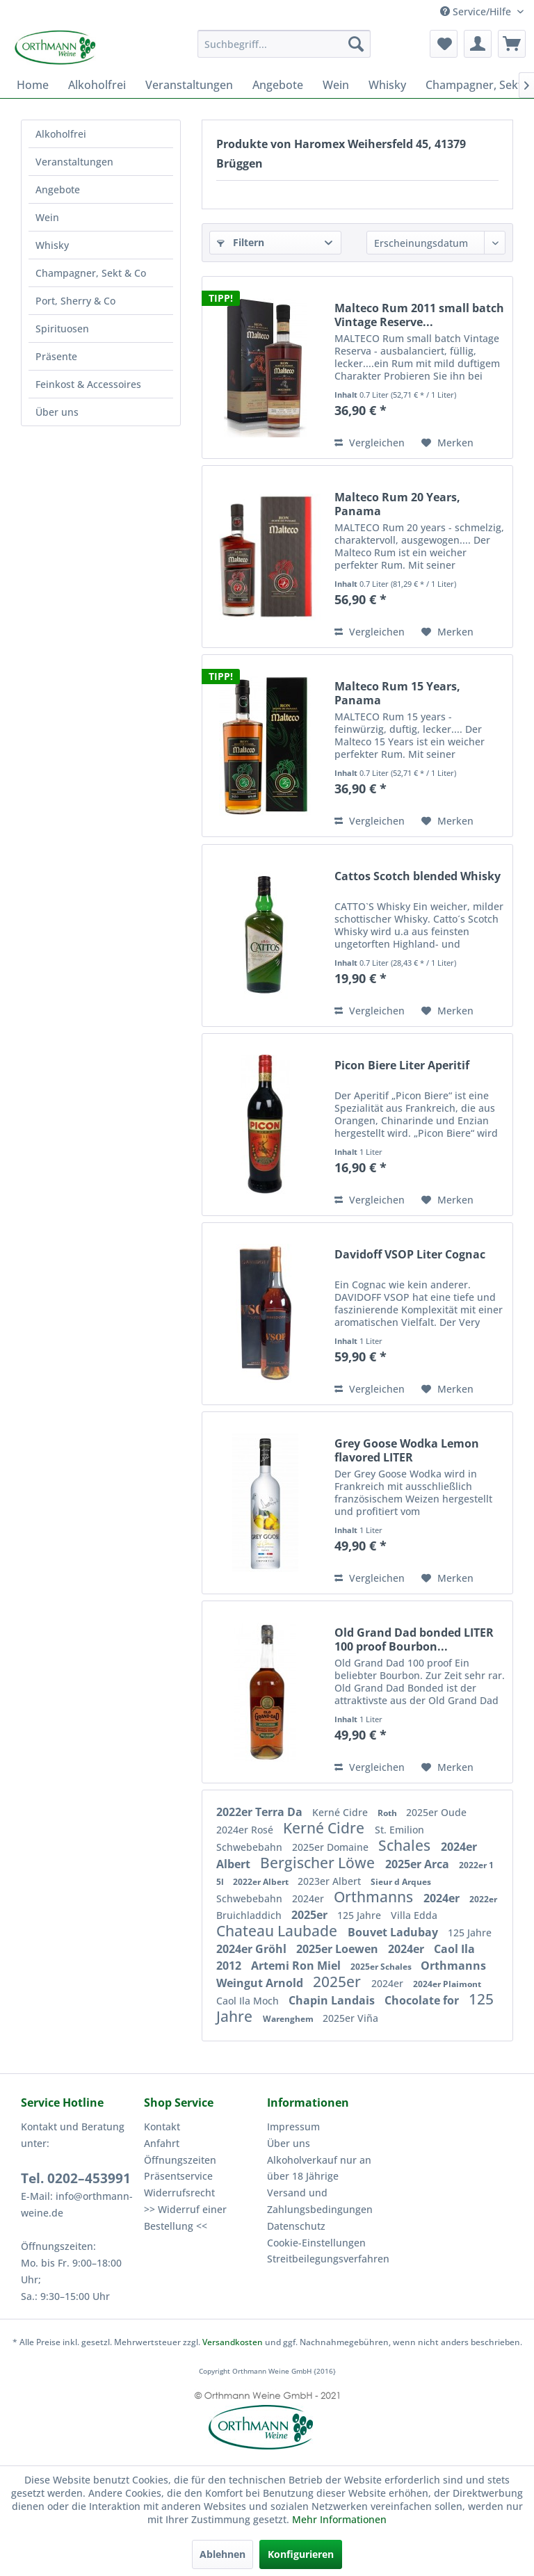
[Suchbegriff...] (284, 44)
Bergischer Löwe (319, 1862)
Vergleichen (369, 442)
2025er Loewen (338, 1949)
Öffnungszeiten (180, 2159)
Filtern (240, 242)
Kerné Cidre (341, 1812)
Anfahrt (161, 2143)
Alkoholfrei (60, 133)
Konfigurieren (301, 2554)
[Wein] (336, 85)
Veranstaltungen (74, 161)
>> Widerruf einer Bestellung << (185, 2218)
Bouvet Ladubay (394, 1932)
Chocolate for (423, 2000)
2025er (310, 1914)
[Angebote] (278, 85)
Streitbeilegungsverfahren (325, 2258)
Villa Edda (414, 1915)
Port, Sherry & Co (75, 300)
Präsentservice (178, 2175)
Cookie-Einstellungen (316, 2242)
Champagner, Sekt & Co (90, 273)
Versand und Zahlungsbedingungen (320, 2201)
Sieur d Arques (401, 1882)
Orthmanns (375, 1896)
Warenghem (289, 2019)
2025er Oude (436, 1812)
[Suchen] (356, 44)
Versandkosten (232, 2342)
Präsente (56, 356)
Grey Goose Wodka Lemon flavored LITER (406, 1450)
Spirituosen (62, 328)
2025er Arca (418, 1864)
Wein (47, 217)
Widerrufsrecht (179, 2192)
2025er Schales (382, 1966)
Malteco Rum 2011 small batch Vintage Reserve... (419, 315)
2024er (309, 1898)
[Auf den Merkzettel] (447, 443)
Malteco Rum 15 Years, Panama (397, 693)
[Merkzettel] (444, 44)
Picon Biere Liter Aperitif (401, 1065)
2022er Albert (262, 1882)
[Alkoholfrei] (97, 85)
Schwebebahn (250, 1847)
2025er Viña (350, 2018)
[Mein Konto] (478, 44)
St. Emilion (399, 1829)
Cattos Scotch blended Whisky (417, 876)
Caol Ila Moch (249, 2000)
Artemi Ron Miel (297, 1965)
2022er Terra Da (260, 1812)
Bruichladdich (250, 1915)
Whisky (52, 245)
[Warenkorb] (512, 44)
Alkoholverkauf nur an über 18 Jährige (319, 2168)
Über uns (57, 412)
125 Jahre (360, 1915)
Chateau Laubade (278, 1931)
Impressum (293, 2126)
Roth (388, 1813)
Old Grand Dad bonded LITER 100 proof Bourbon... (414, 1639)
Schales (406, 1845)
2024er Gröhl (252, 1949)
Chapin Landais (333, 2000)
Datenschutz (296, 2226)
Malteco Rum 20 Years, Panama (397, 504)
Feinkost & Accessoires (88, 384)
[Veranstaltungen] (189, 85)
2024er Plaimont (447, 1984)
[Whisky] (387, 85)
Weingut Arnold (261, 1983)
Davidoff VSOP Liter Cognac (409, 1254)
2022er (483, 1899)
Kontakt (162, 2126)
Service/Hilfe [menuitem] (477, 11)
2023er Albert (331, 1881)
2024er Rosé (246, 1829)
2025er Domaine (331, 1847)
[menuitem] (284, 44)
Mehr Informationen (339, 2519)
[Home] (32, 85)
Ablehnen (222, 2554)
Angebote (57, 189)
